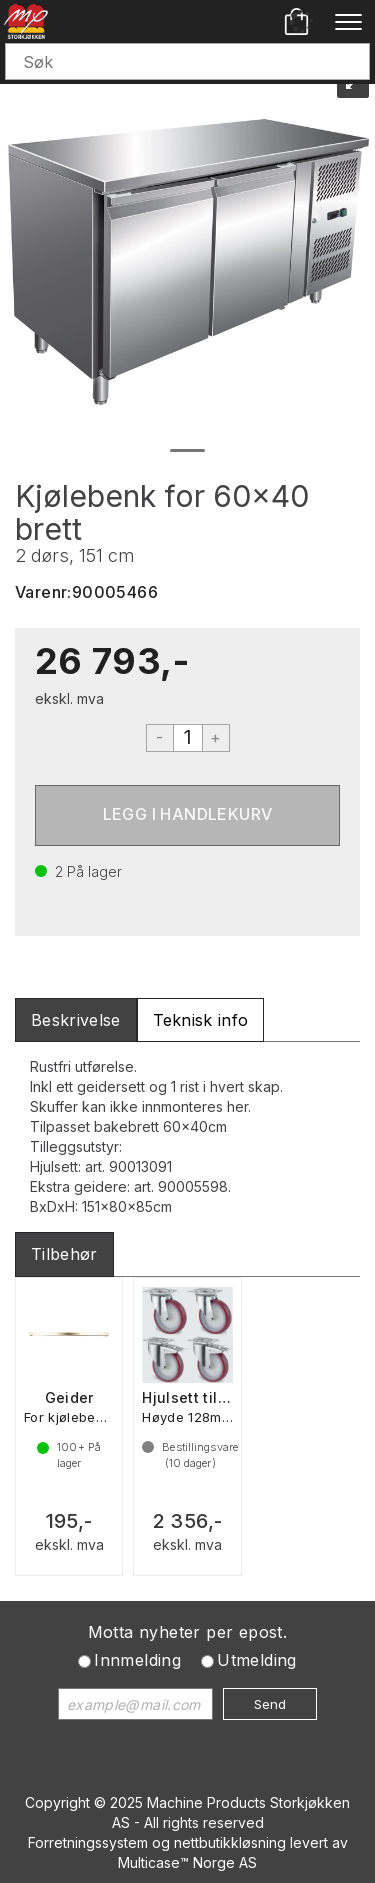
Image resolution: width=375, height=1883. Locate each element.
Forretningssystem (88, 1842)
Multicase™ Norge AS (187, 1862)
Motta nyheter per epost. (188, 1632)
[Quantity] (188, 738)
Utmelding (257, 1660)
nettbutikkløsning (230, 1842)
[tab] (76, 1020)
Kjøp (187, 815)
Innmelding (137, 1660)
